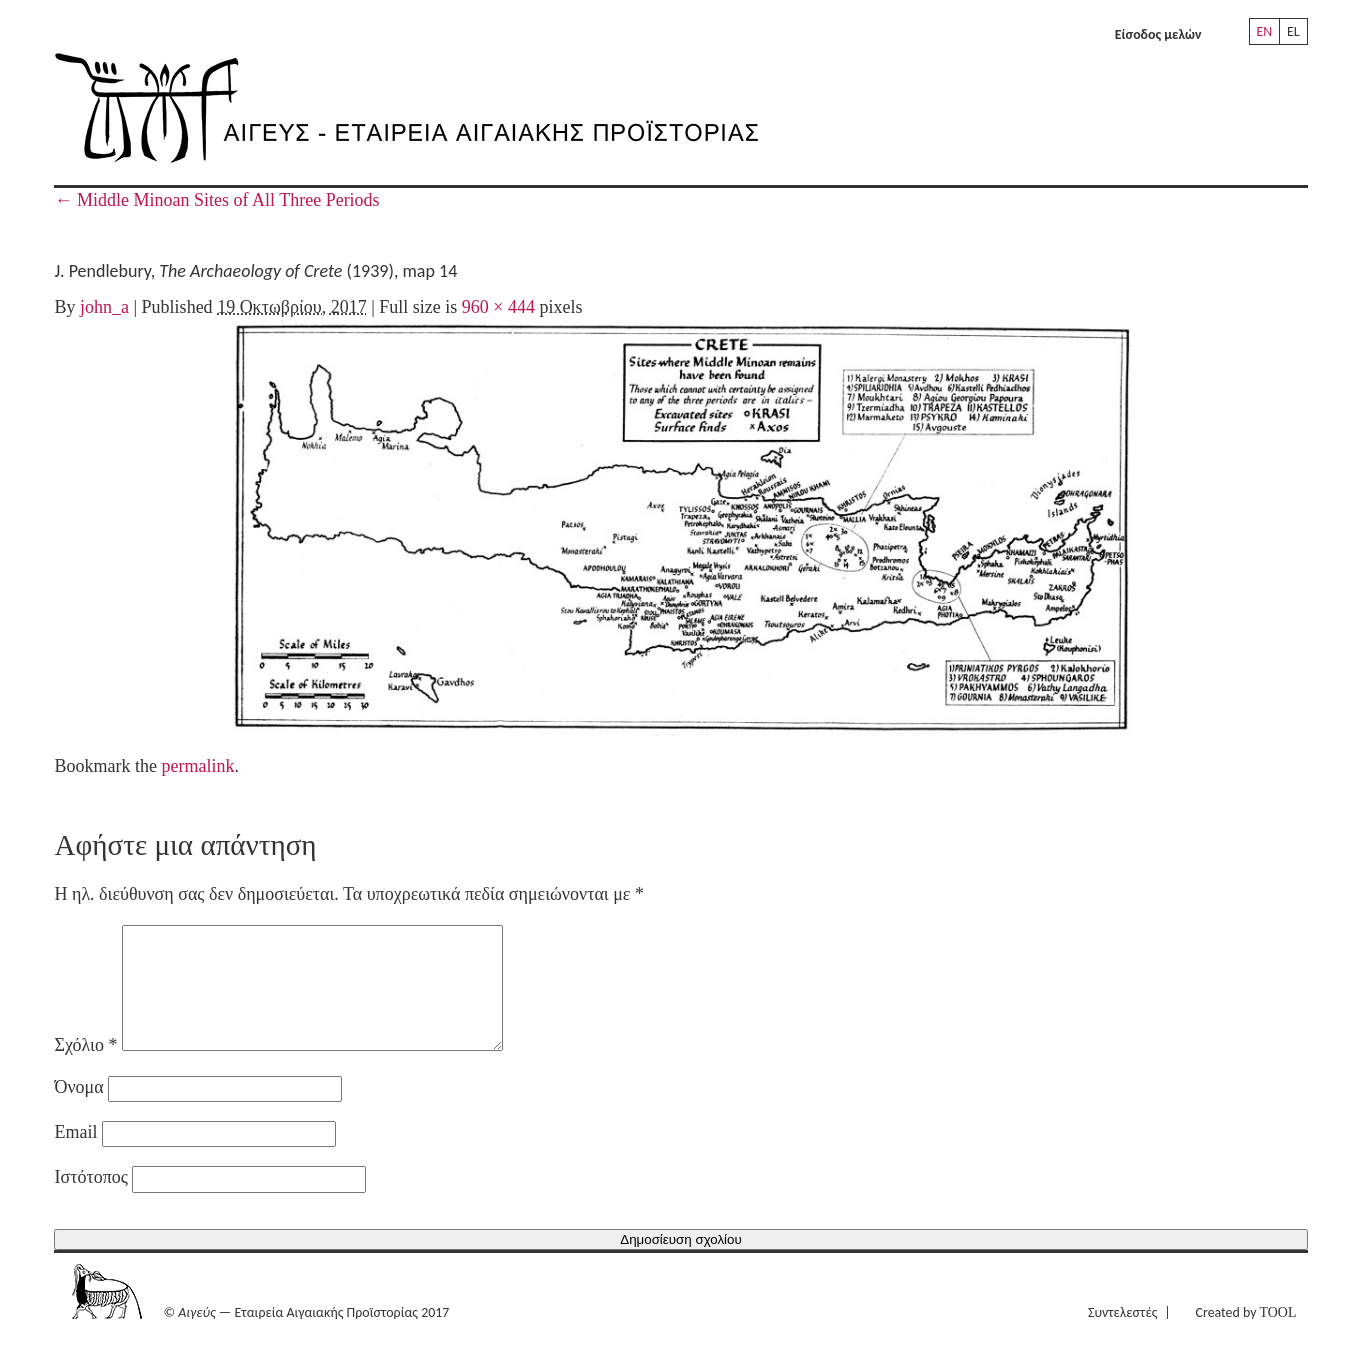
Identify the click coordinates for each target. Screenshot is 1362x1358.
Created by (1246, 1336)
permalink (197, 766)
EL (1293, 31)
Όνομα (78, 1111)
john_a (104, 307)
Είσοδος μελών (1158, 34)
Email (75, 1156)
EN (1265, 31)
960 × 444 (498, 307)
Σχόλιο (85, 1069)
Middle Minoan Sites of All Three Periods (216, 200)
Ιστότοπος (90, 1201)
